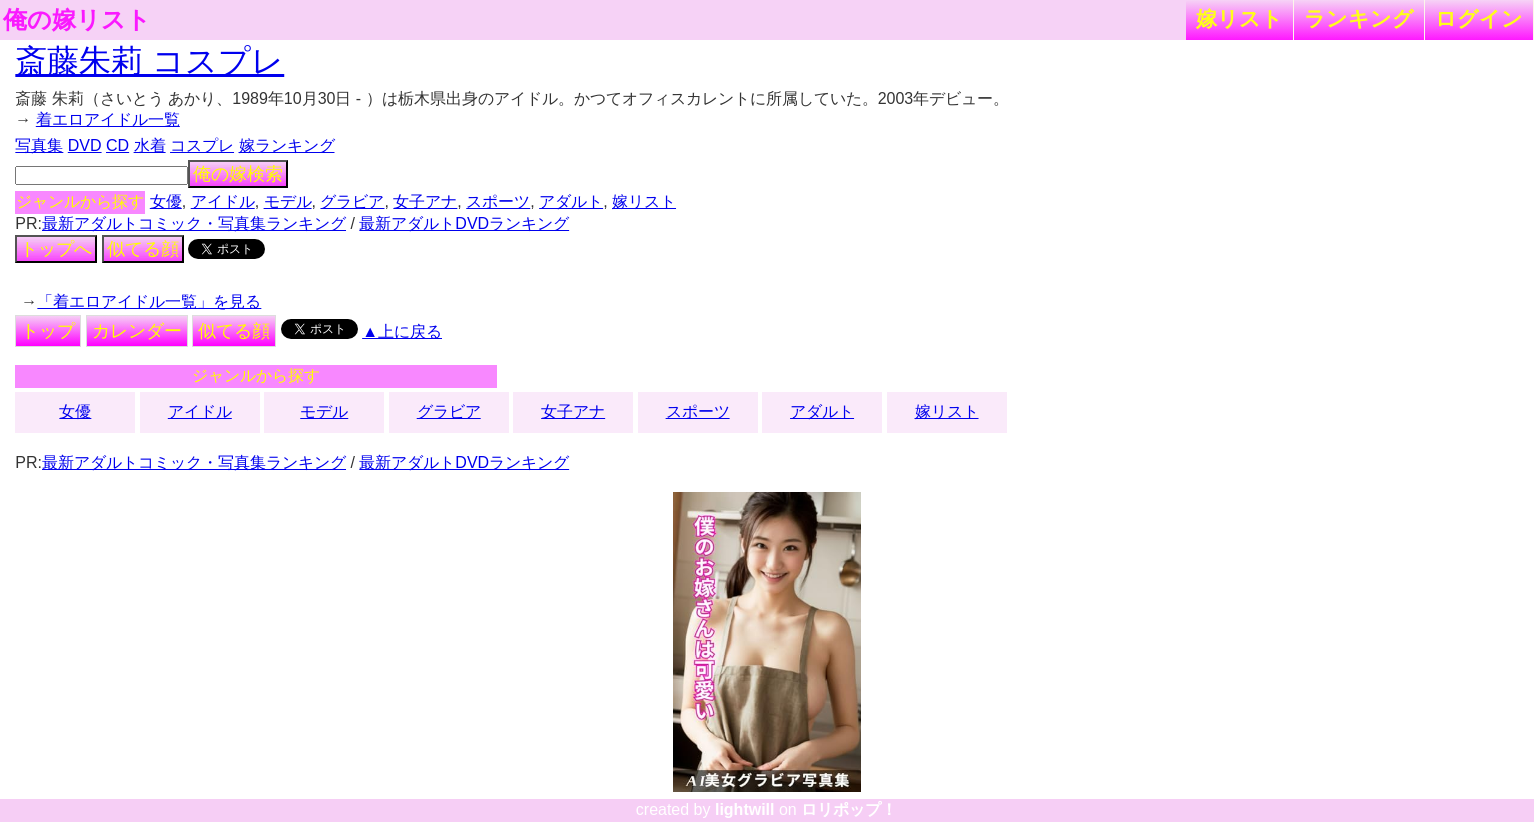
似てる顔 (143, 249)
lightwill (745, 809)
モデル (288, 201)
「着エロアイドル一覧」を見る (149, 301)
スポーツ (498, 201)
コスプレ (202, 145)
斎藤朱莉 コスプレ (149, 61)
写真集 (39, 145)
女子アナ (425, 201)
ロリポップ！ (849, 809)
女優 (166, 201)
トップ (48, 331)
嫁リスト (1239, 18)
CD (117, 145)
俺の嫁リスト (77, 20)
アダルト (571, 201)
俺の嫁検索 (238, 174)
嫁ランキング (287, 145)
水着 (150, 145)
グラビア (352, 201)
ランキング (1359, 18)
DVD (85, 145)
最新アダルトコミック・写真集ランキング (194, 223)
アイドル (223, 201)
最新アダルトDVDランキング (464, 223)
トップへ (56, 249)
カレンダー (137, 331)
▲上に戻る (402, 331)
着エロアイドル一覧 (108, 119)
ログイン (1479, 18)
